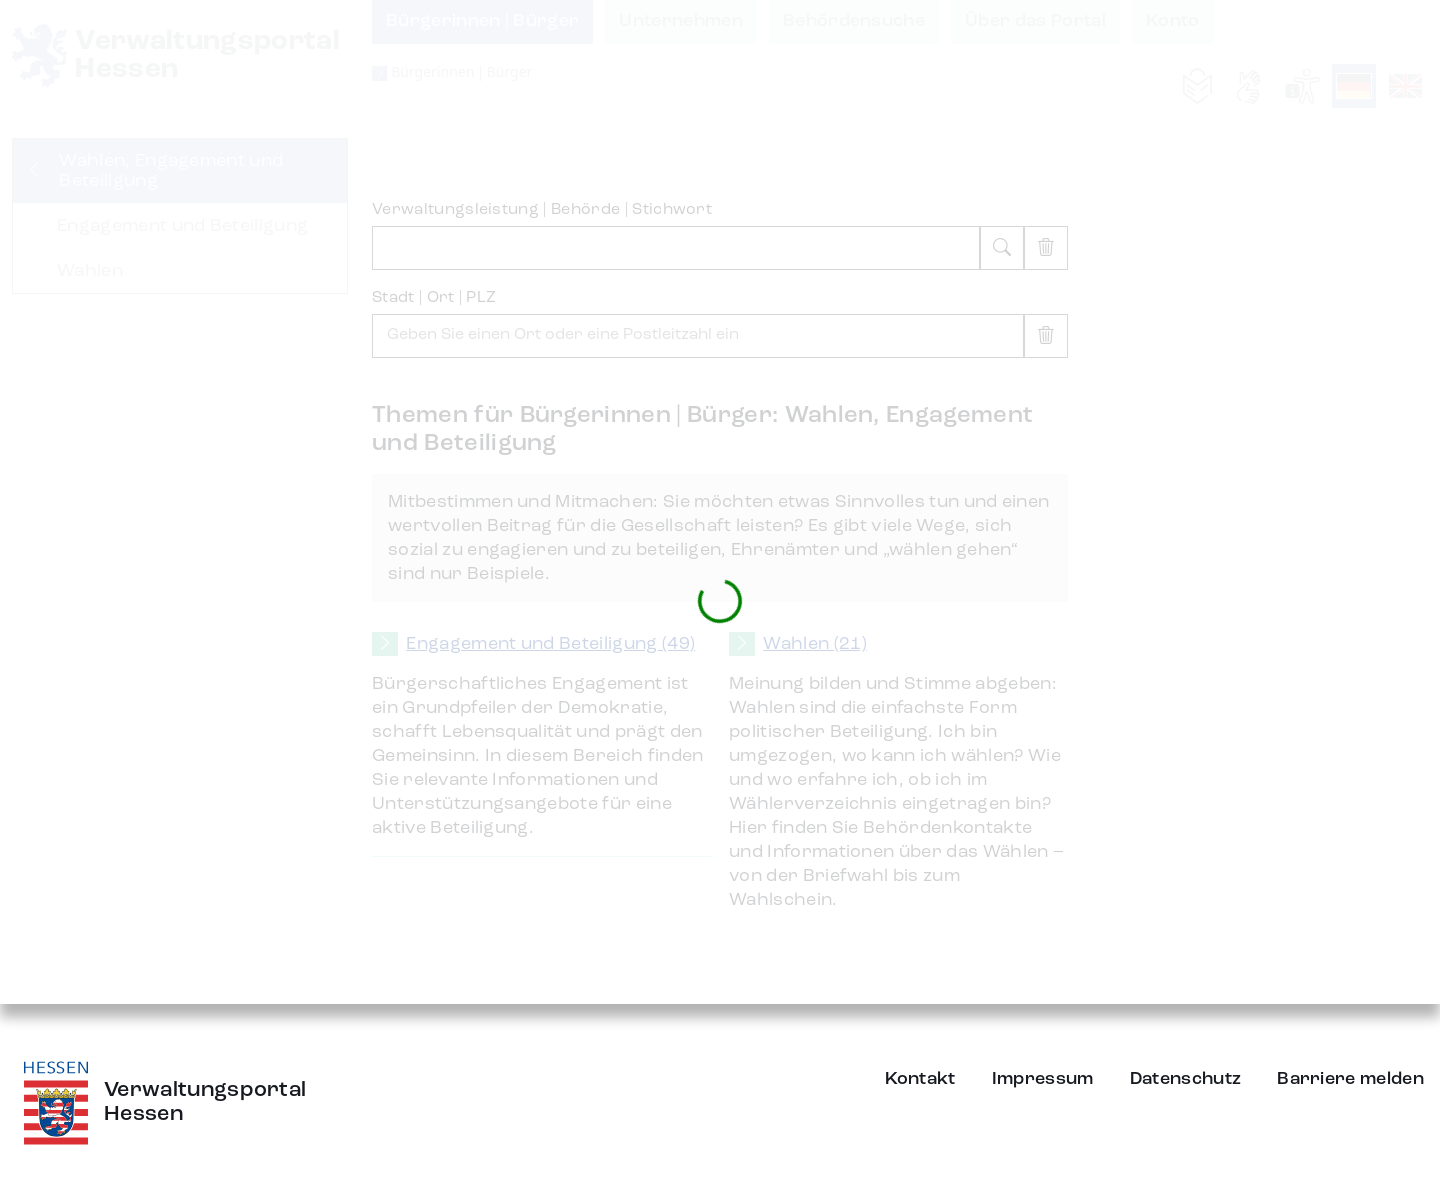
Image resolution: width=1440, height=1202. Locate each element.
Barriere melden (1350, 1079)
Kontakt (920, 1079)
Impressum (1043, 1079)
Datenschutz (1186, 1079)
